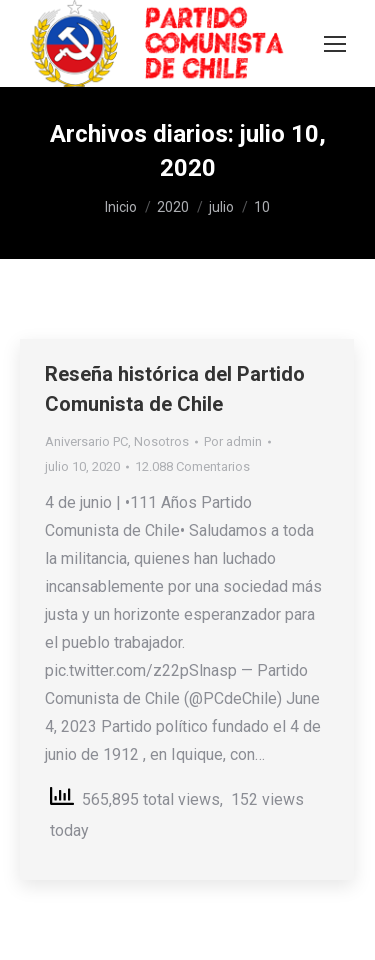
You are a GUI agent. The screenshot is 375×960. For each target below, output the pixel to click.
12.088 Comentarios (192, 466)
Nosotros (161, 441)
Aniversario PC (86, 441)
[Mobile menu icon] (335, 44)
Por (233, 441)
